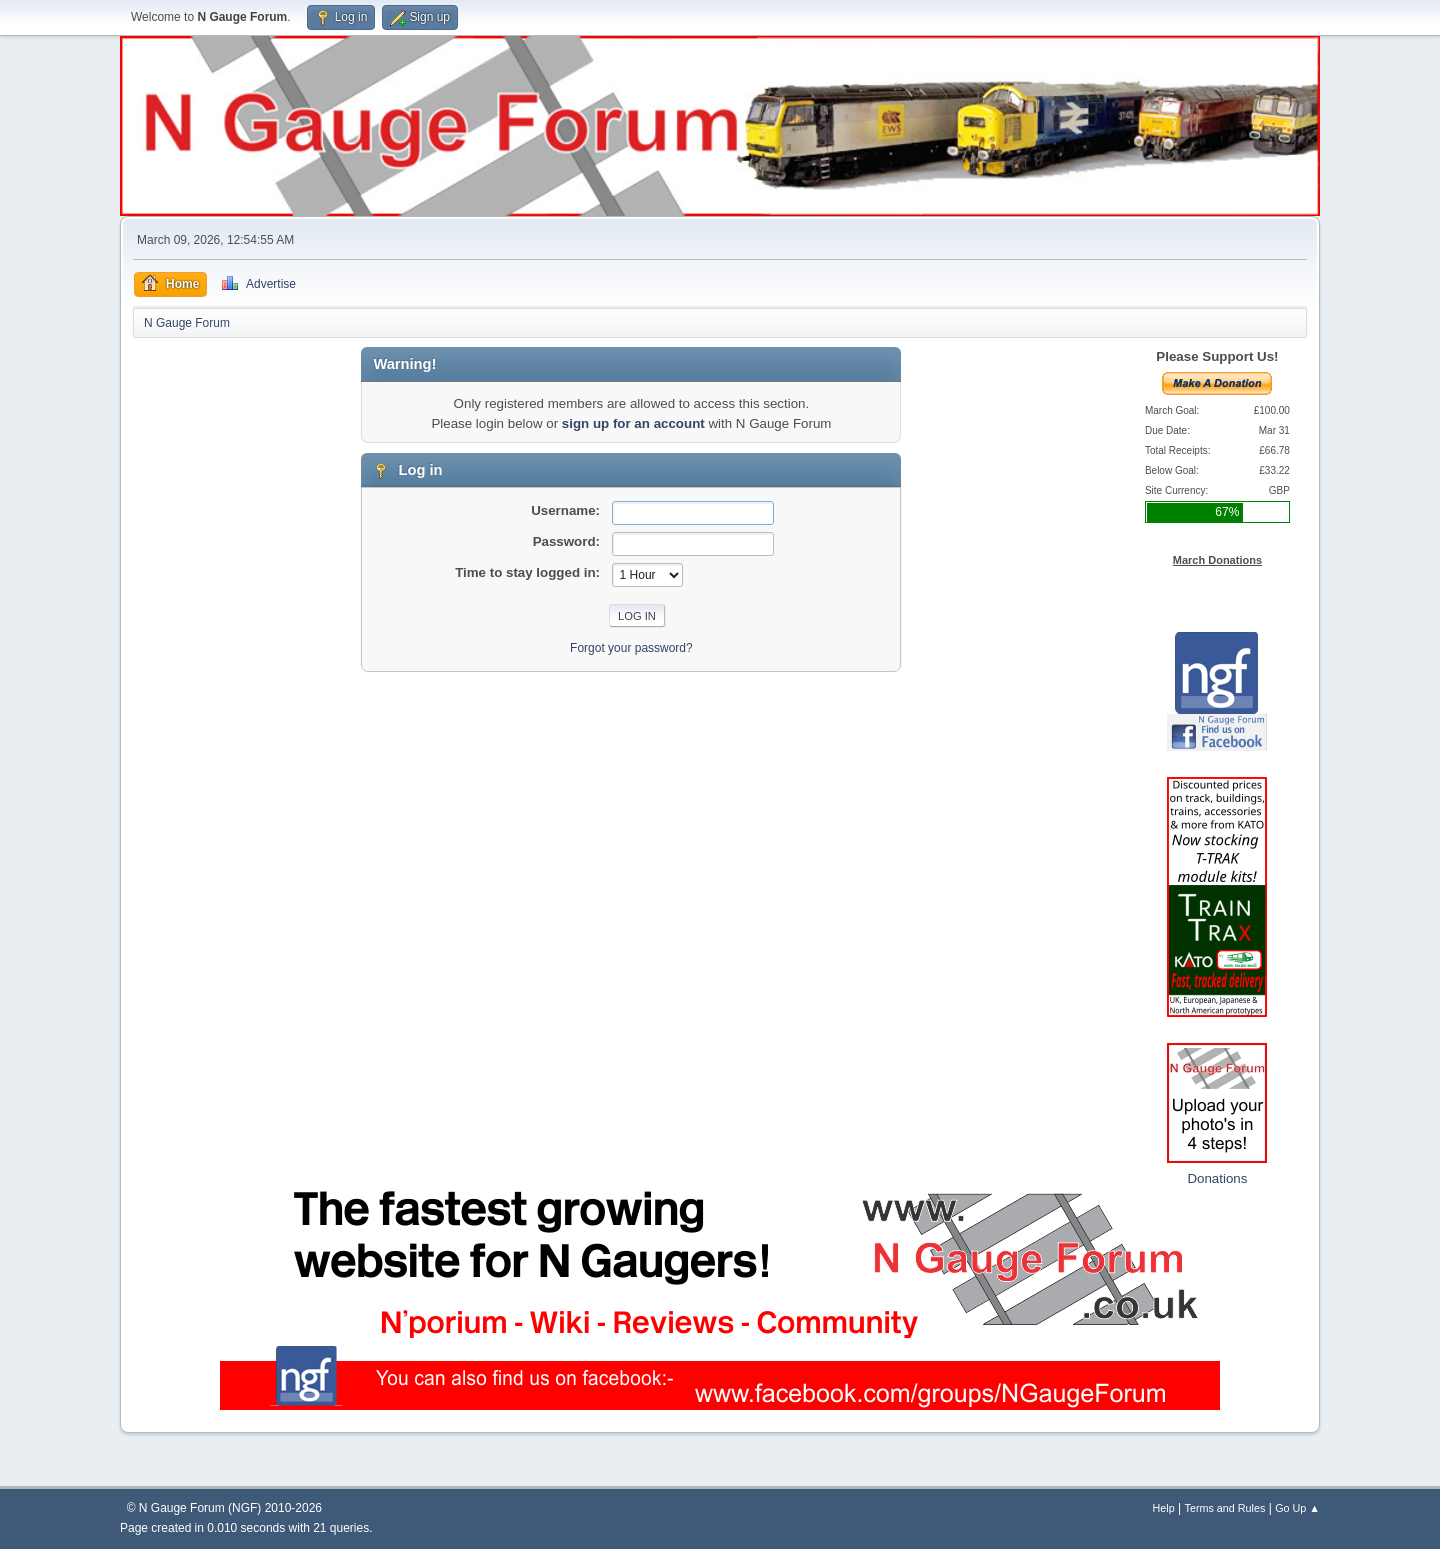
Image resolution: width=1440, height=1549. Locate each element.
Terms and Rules (1225, 1508)
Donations (1217, 1178)
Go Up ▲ (1297, 1508)
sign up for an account (633, 423)
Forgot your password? (631, 648)
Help (1164, 1508)
